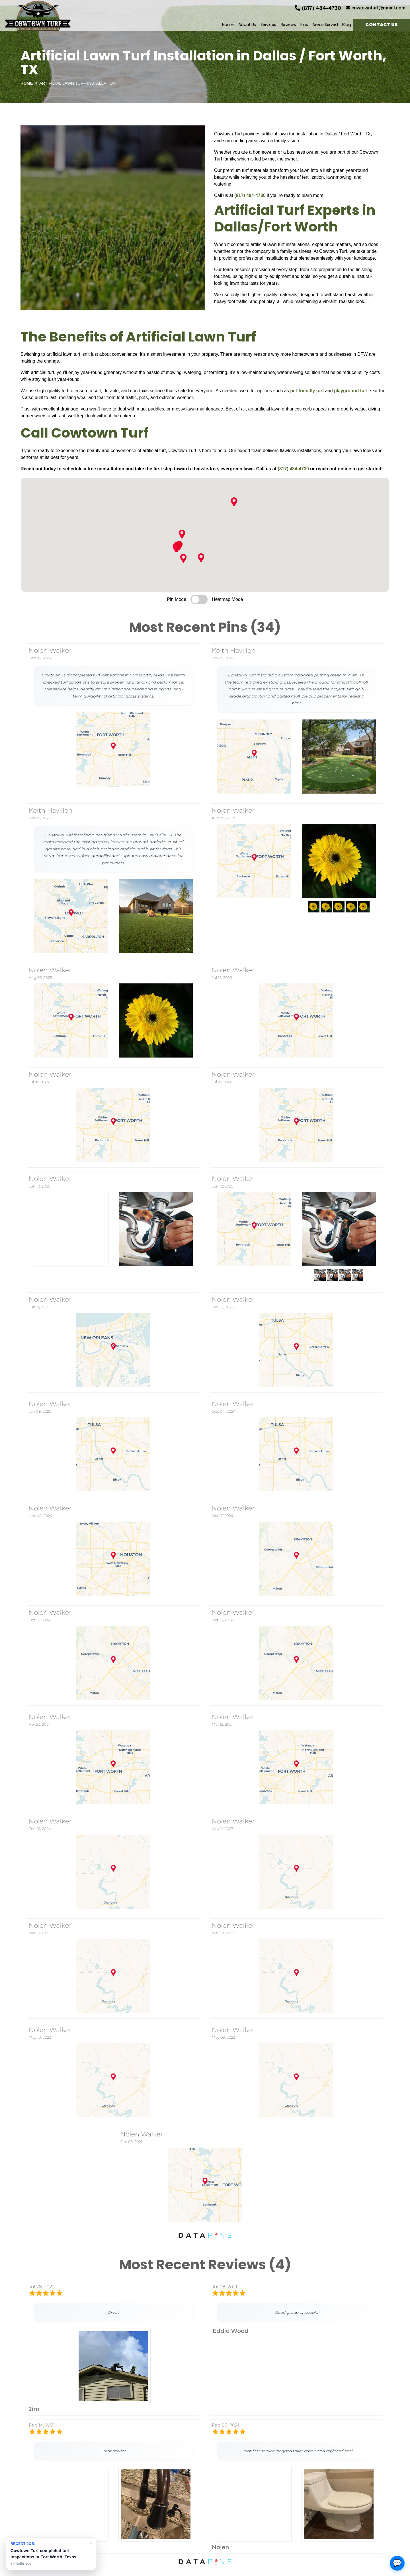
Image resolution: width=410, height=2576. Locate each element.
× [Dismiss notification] (91, 2543)
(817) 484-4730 (318, 8)
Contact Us (381, 25)
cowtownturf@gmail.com (375, 7)
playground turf (351, 390)
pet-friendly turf (307, 390)
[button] (201, 557)
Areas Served (325, 25)
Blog (346, 25)
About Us (247, 25)
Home (228, 25)
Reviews (288, 25)
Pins (304, 25)
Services (268, 25)
